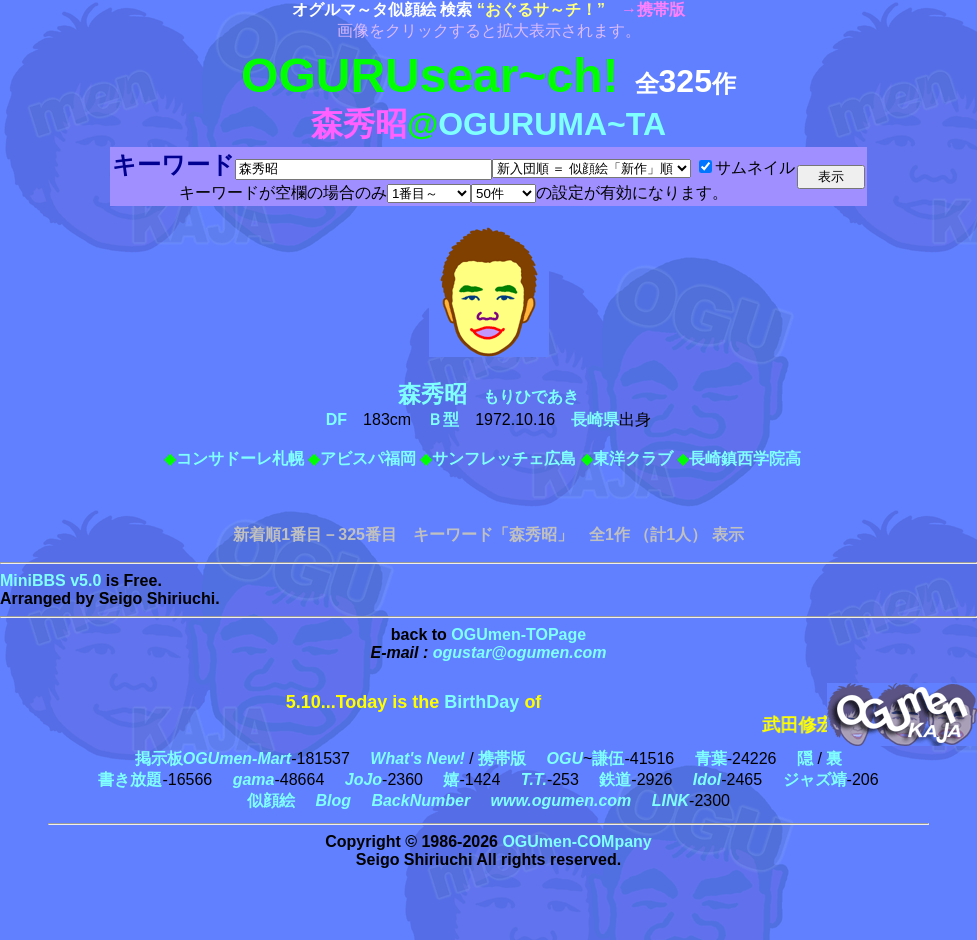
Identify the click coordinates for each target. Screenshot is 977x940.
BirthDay (481, 702)
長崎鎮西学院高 (745, 458)
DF (336, 419)
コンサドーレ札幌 (240, 458)
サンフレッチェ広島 (504, 458)
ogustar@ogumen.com (520, 652)
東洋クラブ (633, 458)
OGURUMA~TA (552, 124)
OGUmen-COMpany (576, 841)
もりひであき (496, 396)
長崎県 (595, 419)
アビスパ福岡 (368, 458)
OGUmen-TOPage (518, 634)
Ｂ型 (443, 419)
